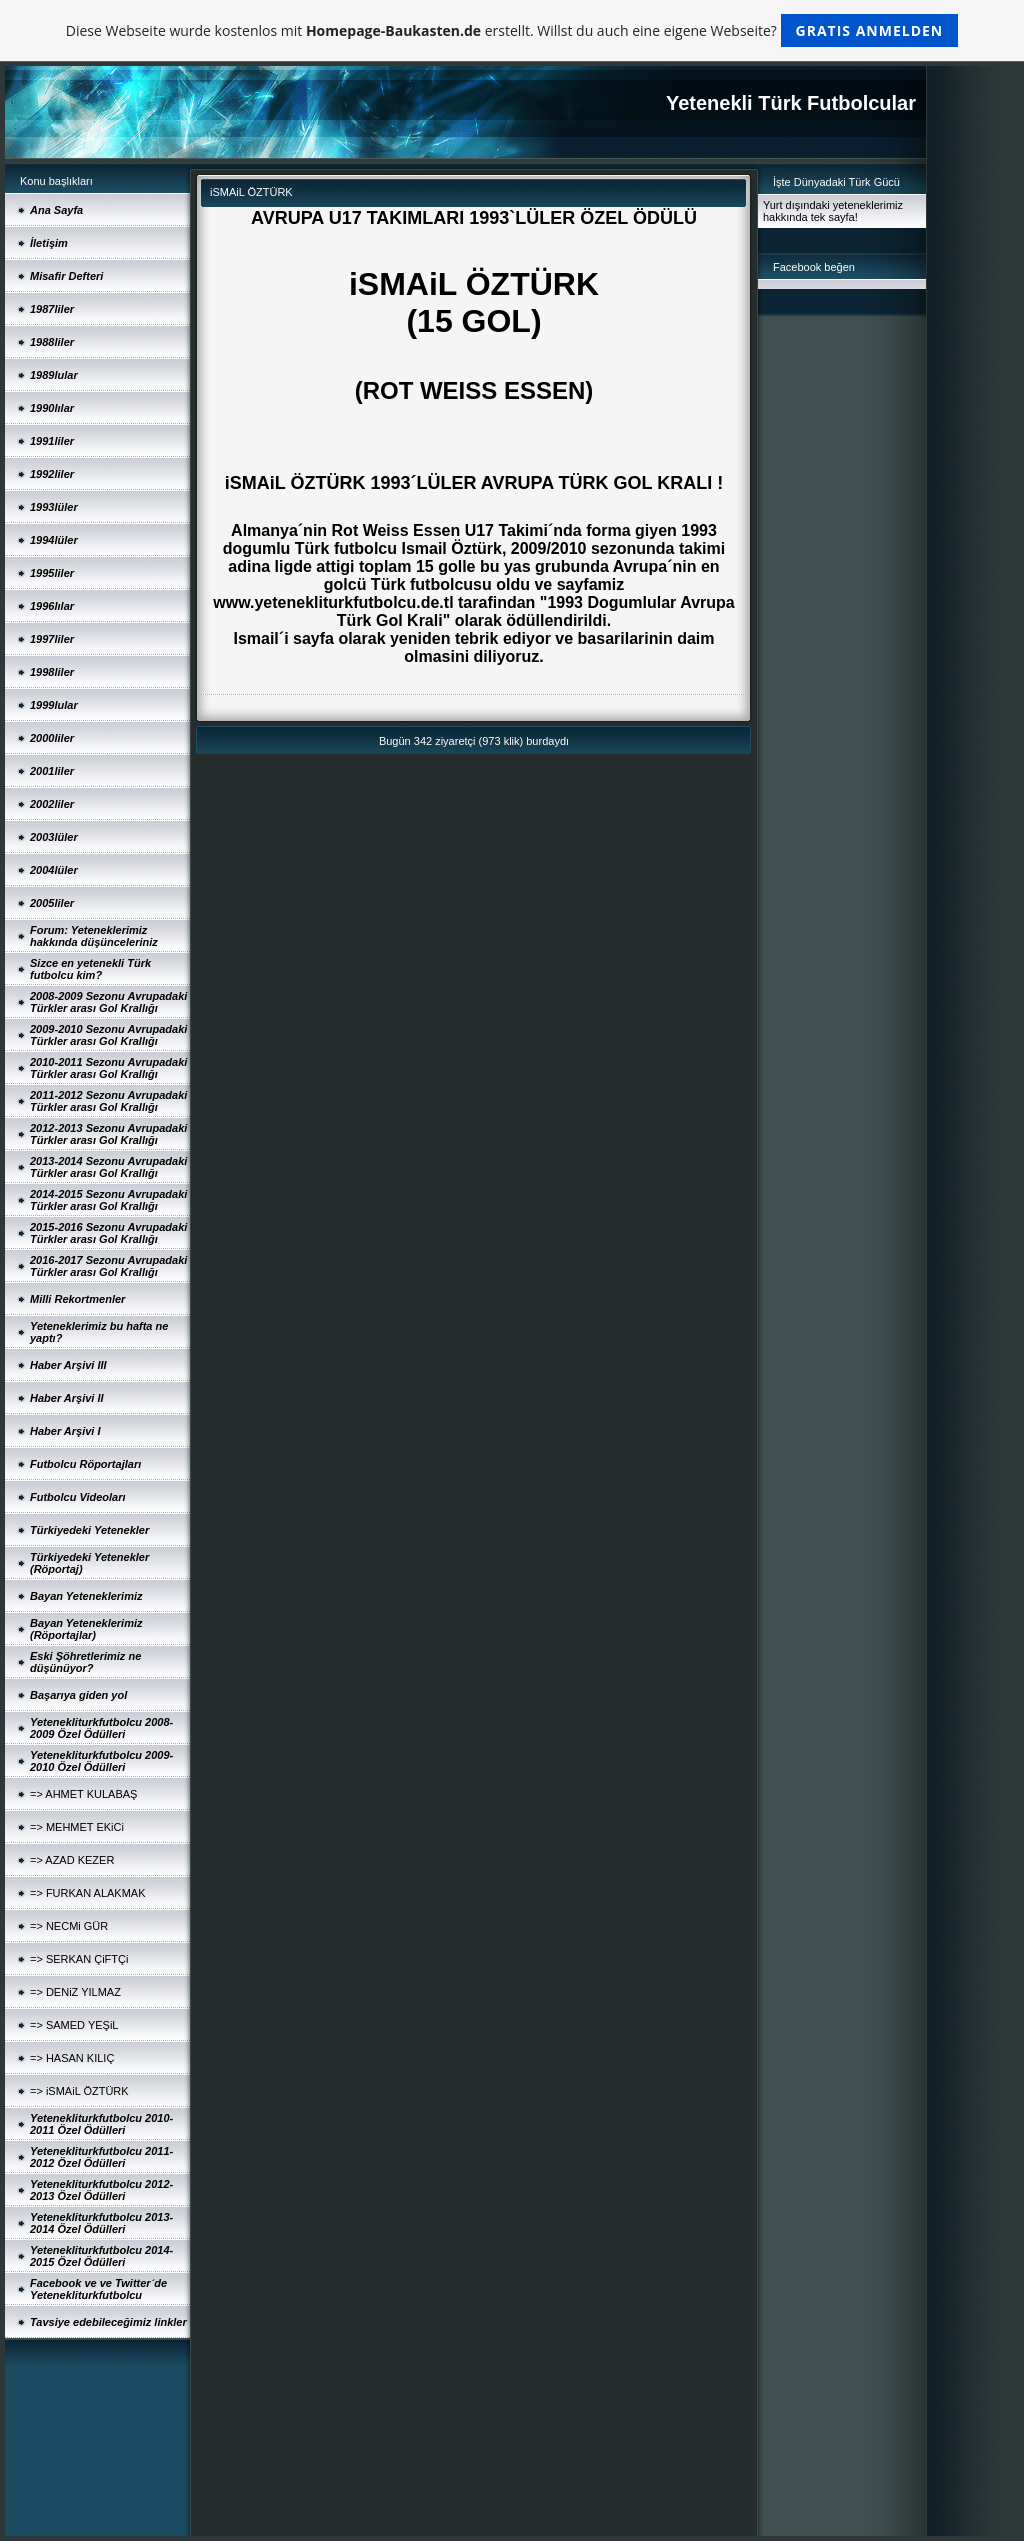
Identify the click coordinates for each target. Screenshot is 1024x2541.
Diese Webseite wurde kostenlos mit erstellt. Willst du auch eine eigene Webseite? (512, 30)
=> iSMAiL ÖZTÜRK (79, 2091)
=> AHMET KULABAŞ (83, 1794)
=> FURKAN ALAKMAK (88, 1893)
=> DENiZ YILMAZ (75, 1992)
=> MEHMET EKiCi (77, 1827)
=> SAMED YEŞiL (74, 2025)
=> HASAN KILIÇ (72, 2058)
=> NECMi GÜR (69, 1926)
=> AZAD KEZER (72, 1860)
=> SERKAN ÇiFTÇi (79, 1959)
